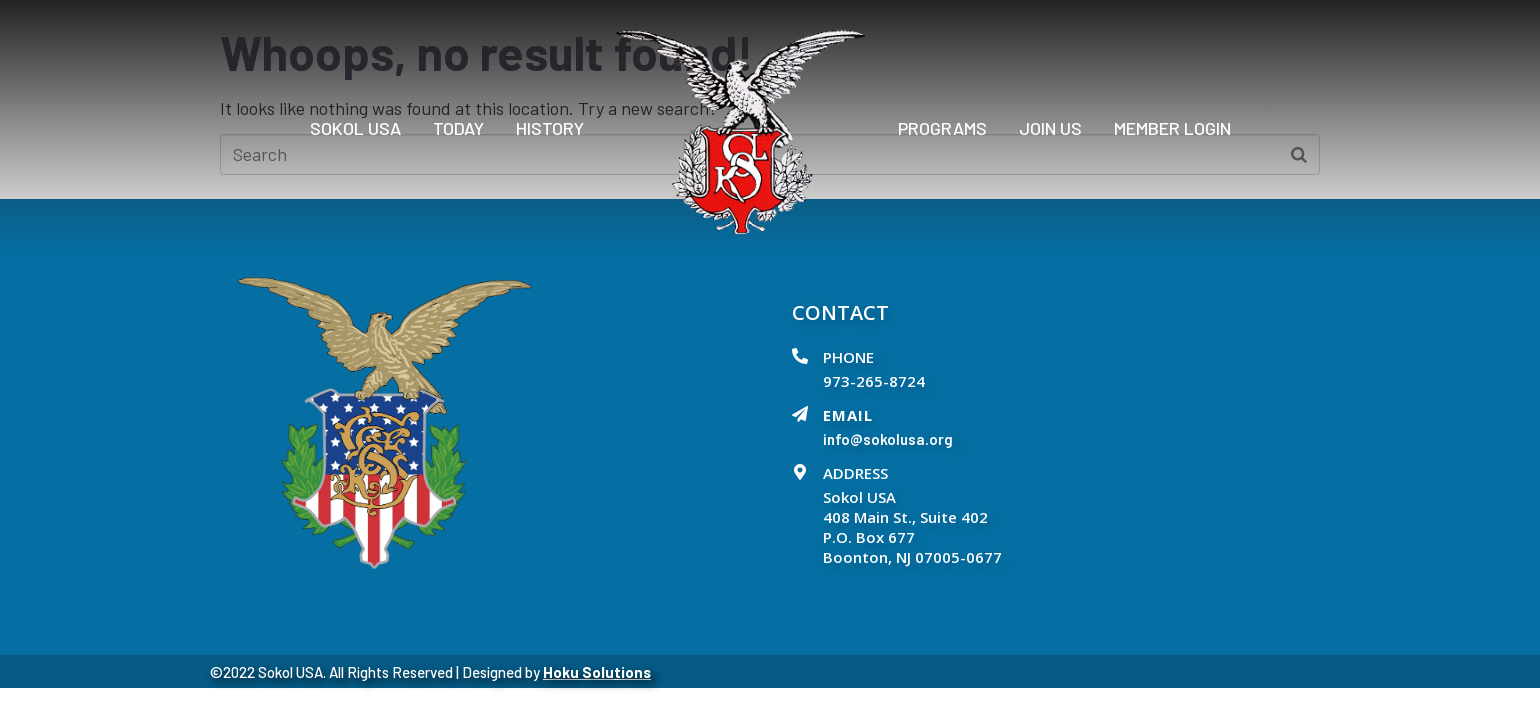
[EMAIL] (800, 414)
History (550, 128)
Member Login (1172, 128)
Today (458, 128)
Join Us (1050, 128)
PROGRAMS (942, 128)
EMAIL (848, 415)
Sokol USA (355, 128)
